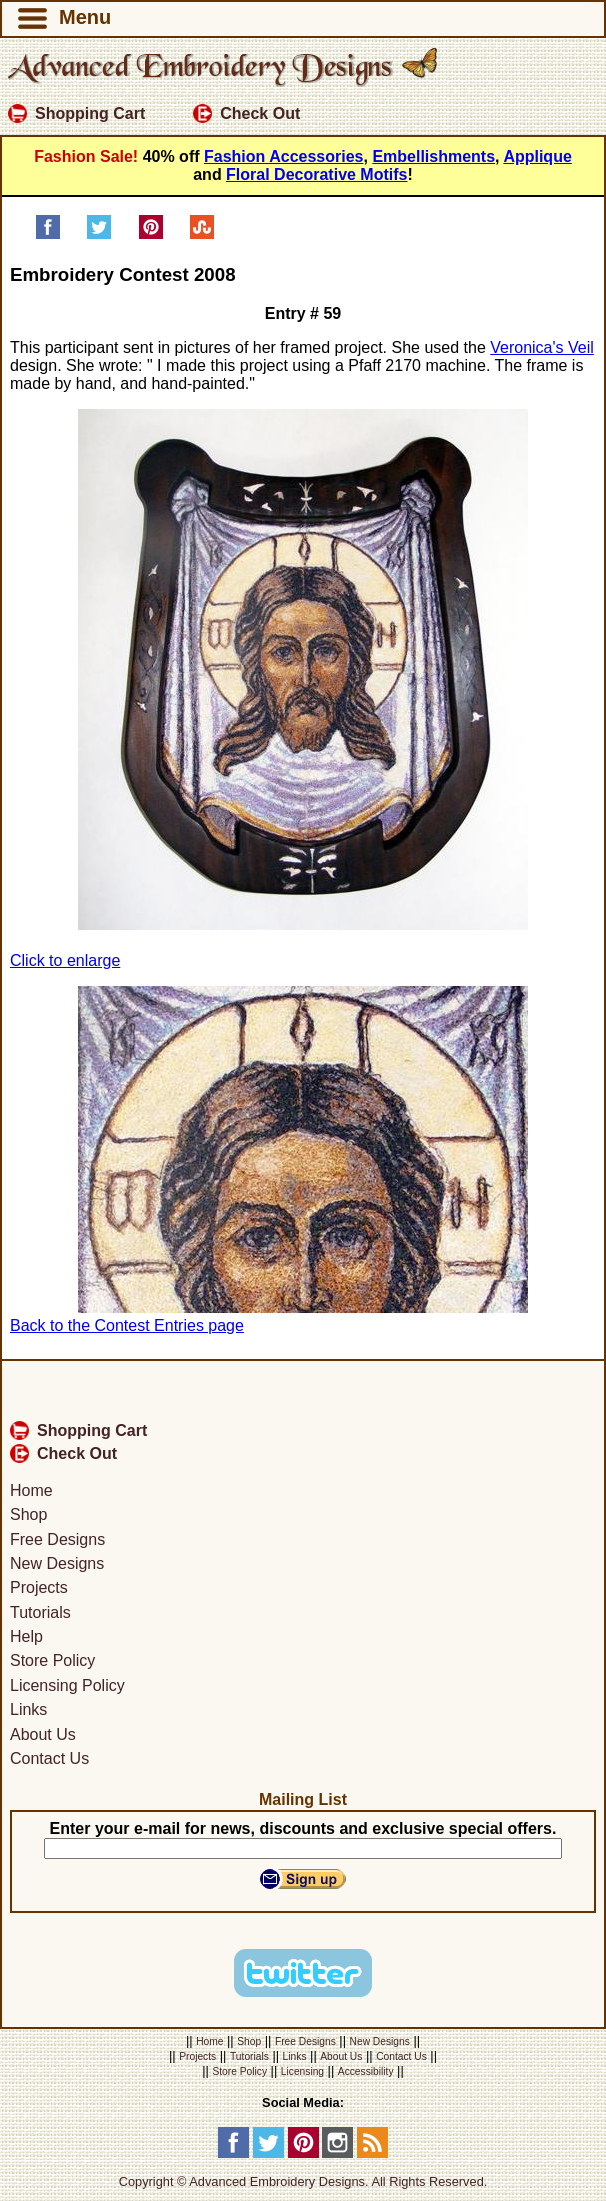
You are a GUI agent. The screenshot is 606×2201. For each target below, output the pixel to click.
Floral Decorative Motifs (316, 174)
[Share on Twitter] (99, 234)
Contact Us (49, 1758)
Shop (28, 1514)
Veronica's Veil (542, 347)
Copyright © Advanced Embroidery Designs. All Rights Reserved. (303, 2181)
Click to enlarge (65, 960)
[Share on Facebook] (48, 234)
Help (26, 1636)
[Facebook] (233, 2153)
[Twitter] (268, 2153)
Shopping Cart (76, 113)
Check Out (246, 113)
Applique (537, 156)
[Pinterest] (303, 2153)
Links (28, 1709)
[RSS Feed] (372, 2153)
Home (31, 1490)
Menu (63, 18)
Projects (39, 1588)
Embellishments (433, 156)
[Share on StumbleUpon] (202, 234)
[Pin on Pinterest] (151, 234)
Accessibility (366, 2071)
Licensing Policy (67, 1685)
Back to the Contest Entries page (127, 1325)
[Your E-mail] (302, 1848)
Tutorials (40, 1612)
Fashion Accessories (283, 156)
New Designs (57, 1563)
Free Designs (57, 1539)
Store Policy (52, 1661)
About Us (43, 1734)
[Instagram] (337, 2153)
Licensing (302, 2071)
